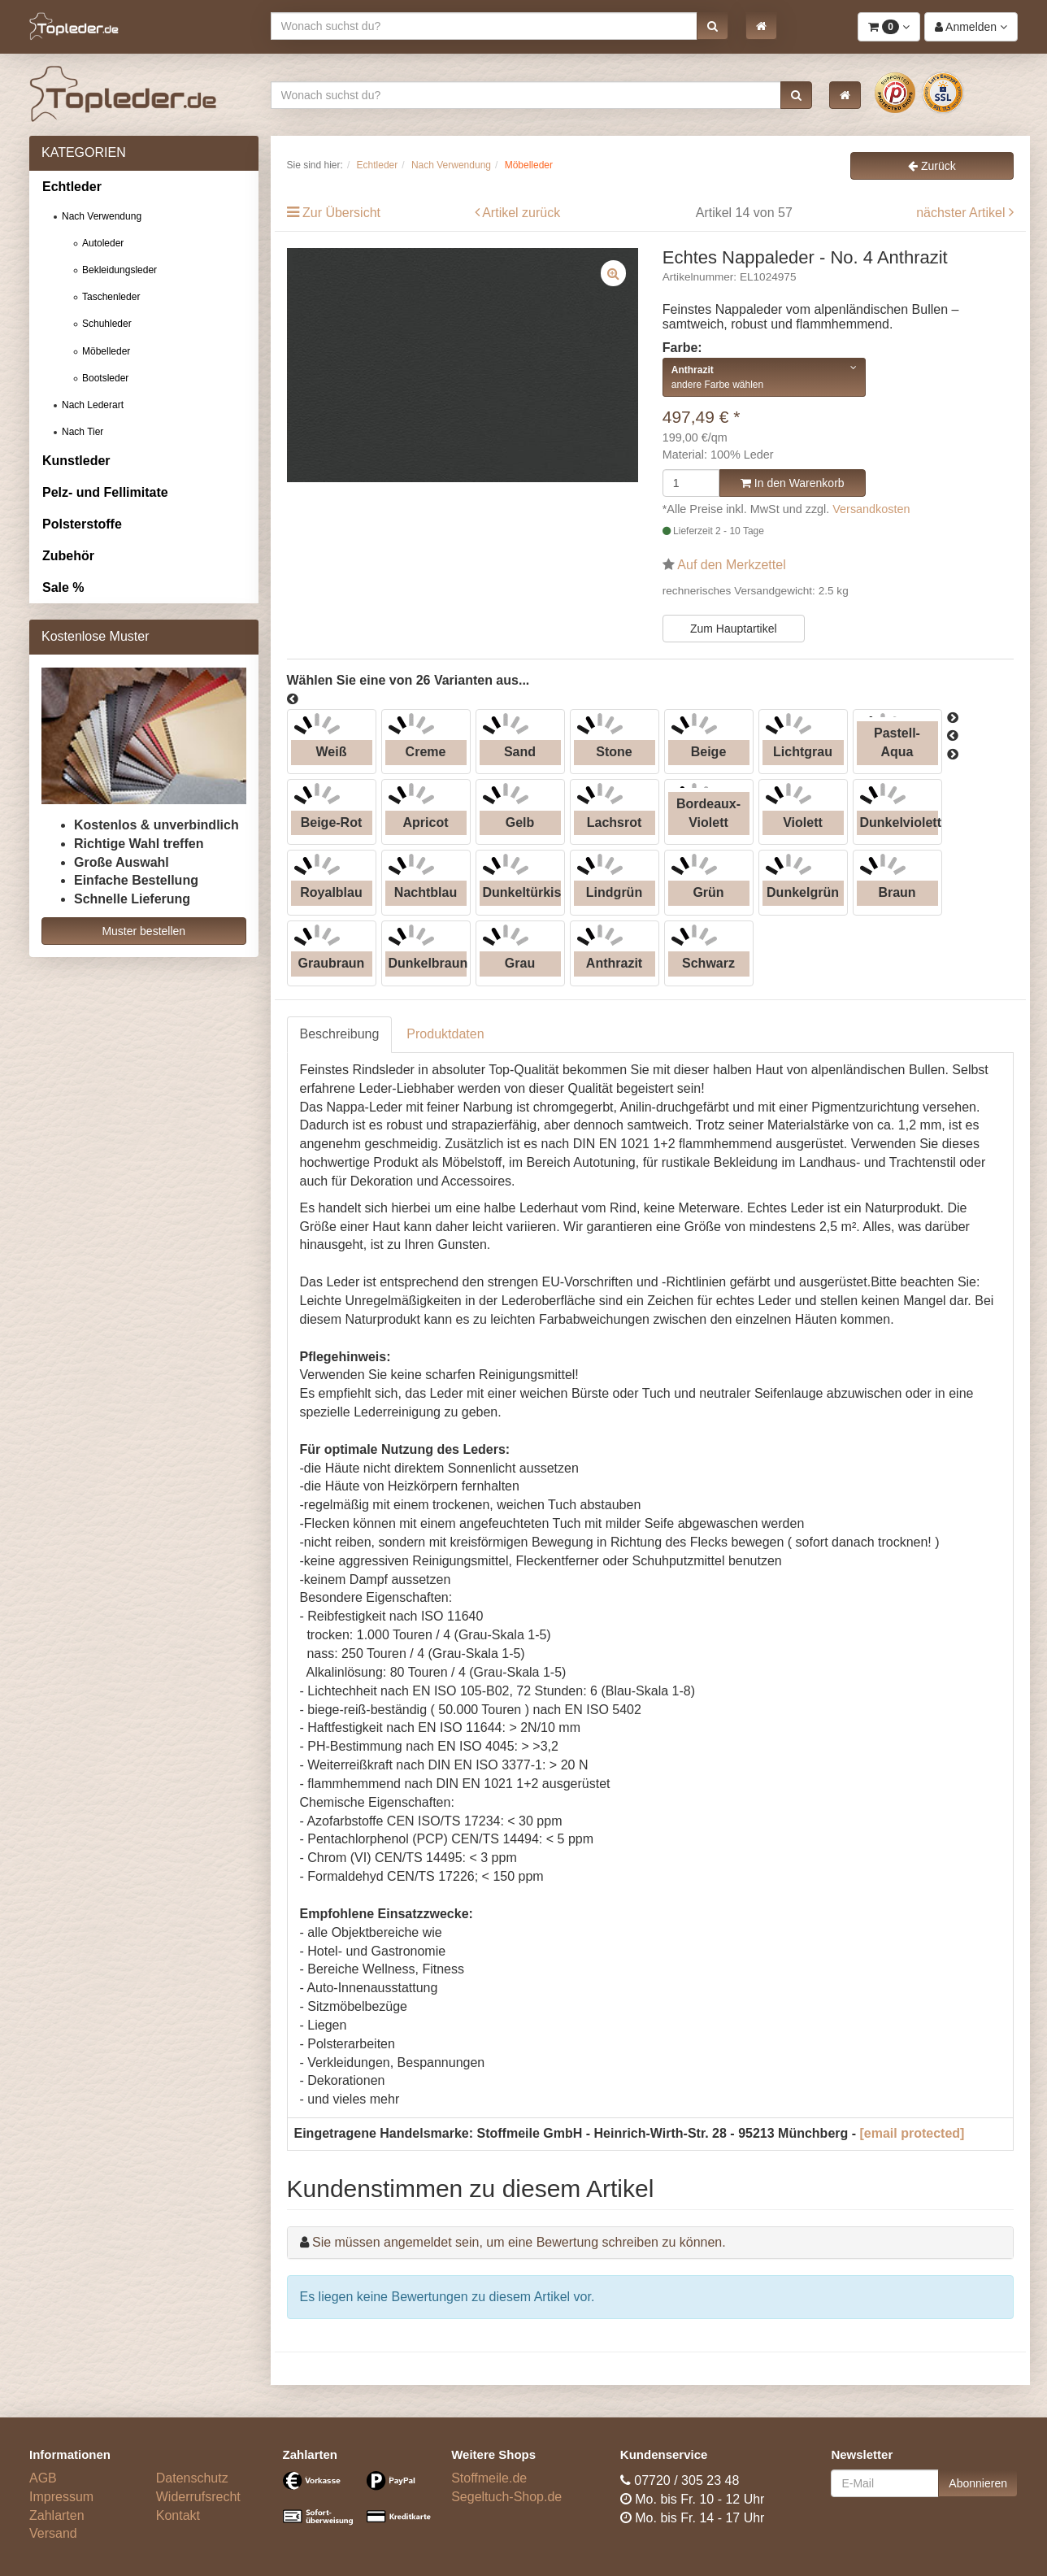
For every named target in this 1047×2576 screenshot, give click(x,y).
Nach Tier (82, 431)
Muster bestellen (143, 931)
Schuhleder (107, 323)
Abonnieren (978, 2483)
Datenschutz (192, 2478)
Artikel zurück (521, 213)
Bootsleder (105, 378)
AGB (43, 2478)
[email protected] (912, 2133)
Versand (53, 2533)
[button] (712, 26)
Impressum (61, 2497)
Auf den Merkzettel (731, 565)
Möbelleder (106, 351)
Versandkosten (871, 509)
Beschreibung (340, 1034)
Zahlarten (57, 2515)
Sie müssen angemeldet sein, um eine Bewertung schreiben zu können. (519, 2242)
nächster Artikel (962, 213)
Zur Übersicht (341, 213)
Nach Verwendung (101, 216)
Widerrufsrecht (198, 2497)
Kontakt (178, 2515)
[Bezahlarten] (355, 2505)
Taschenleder (111, 296)
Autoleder (103, 243)
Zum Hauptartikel (733, 628)
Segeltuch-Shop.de (506, 2497)
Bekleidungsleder (119, 270)
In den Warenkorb (793, 483)
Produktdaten (445, 1034)
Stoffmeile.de (489, 2478)
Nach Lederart (93, 405)
